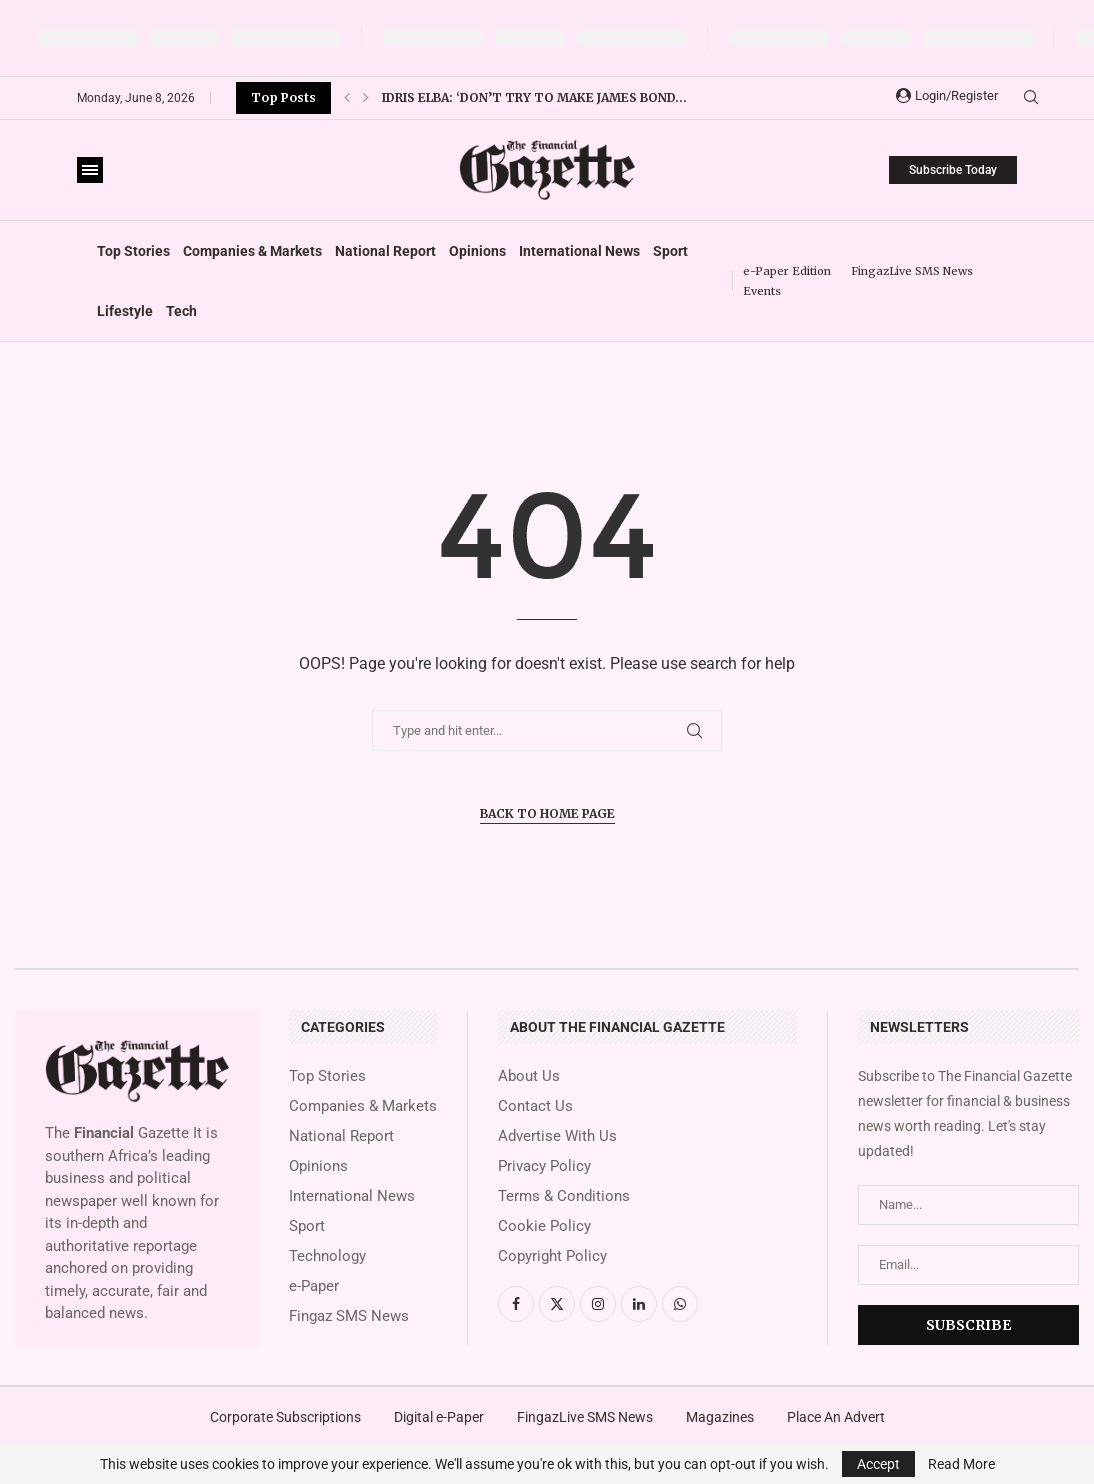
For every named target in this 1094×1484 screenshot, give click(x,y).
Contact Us (535, 1106)
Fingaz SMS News (349, 1316)
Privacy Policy (544, 1166)
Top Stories (133, 251)
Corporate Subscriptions (285, 1417)
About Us (529, 1076)
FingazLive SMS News (912, 271)
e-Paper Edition (787, 271)
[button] (347, 98)
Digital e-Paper (439, 1417)
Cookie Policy (544, 1226)
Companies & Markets (252, 251)
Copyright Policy (552, 1256)
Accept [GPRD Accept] (878, 1464)
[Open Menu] (90, 170)
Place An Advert (836, 1417)
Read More (961, 1464)
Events (762, 291)
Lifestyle (125, 311)
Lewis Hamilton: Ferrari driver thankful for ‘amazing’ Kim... (594, 97)
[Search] (1031, 98)
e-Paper (314, 1286)
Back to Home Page (547, 813)
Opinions (477, 251)
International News (579, 251)
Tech (181, 311)
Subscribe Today (953, 170)
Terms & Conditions (564, 1196)
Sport (670, 251)
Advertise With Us (557, 1136)
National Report (385, 251)
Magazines (720, 1417)
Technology (327, 1256)
